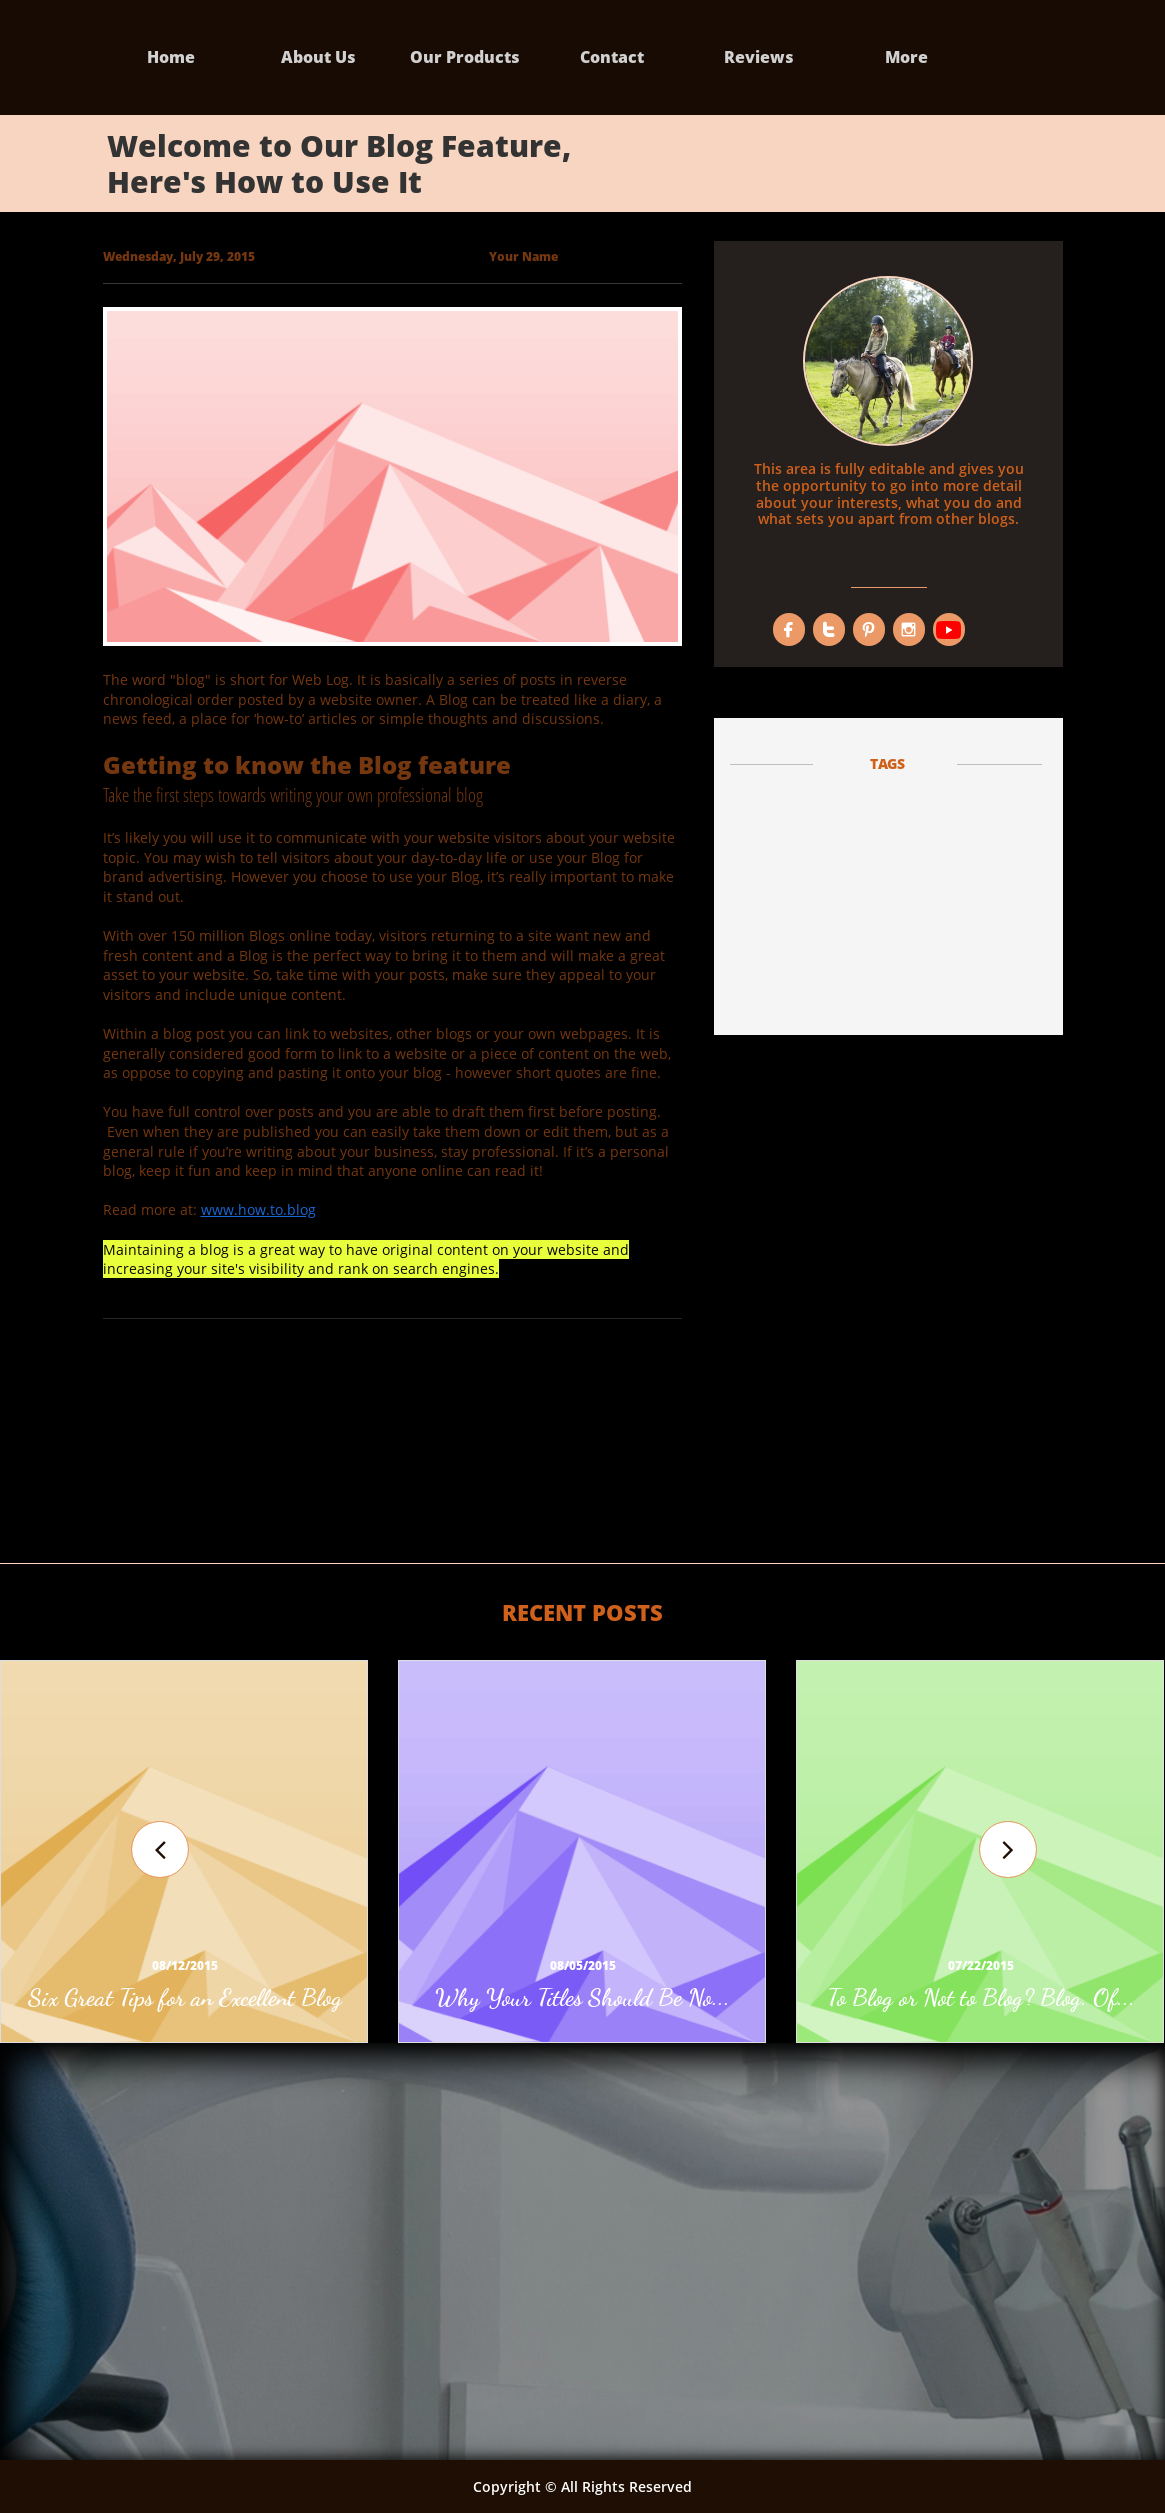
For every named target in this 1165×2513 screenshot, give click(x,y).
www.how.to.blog (258, 1209)
